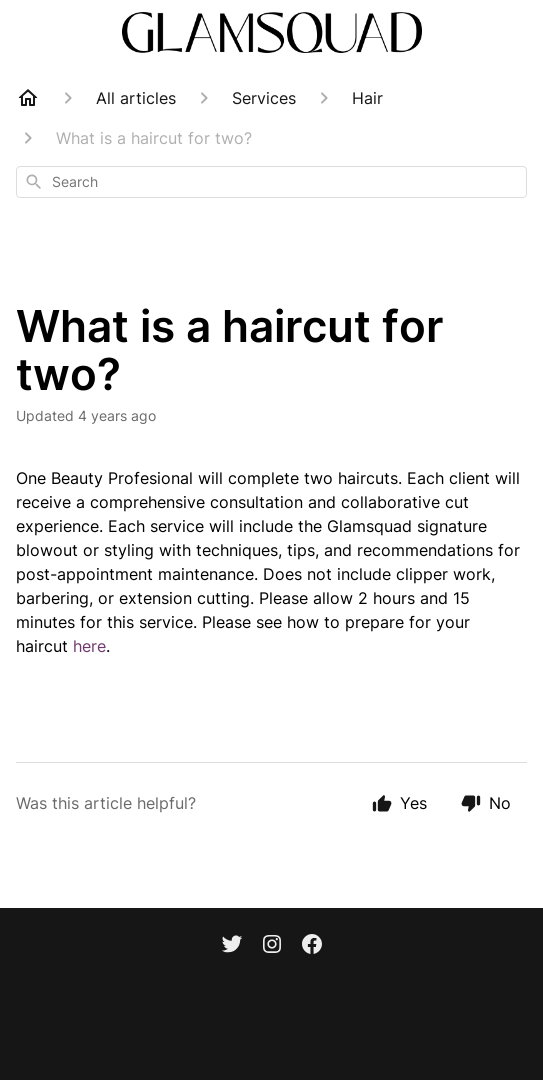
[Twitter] (232, 946)
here (89, 646)
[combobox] (271, 182)
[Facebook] (312, 946)
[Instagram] (272, 946)
